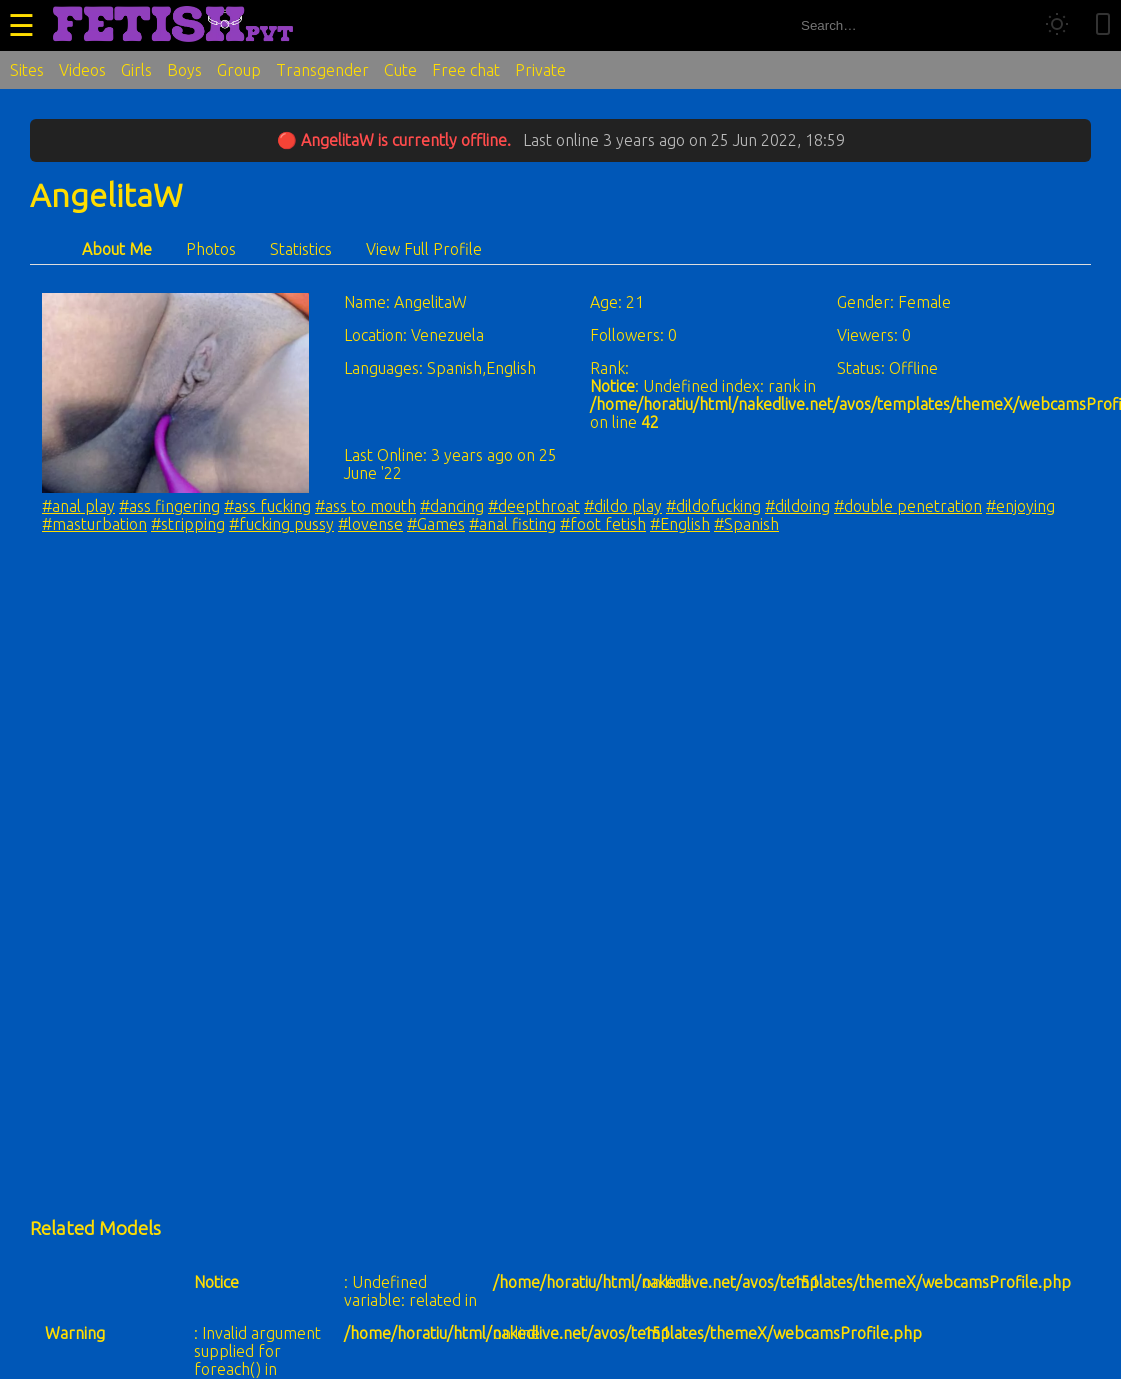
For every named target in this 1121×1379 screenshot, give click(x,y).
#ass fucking (267, 506)
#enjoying (1020, 506)
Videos (82, 70)
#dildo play (623, 506)
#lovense (370, 524)
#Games (436, 524)
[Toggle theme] (1057, 25)
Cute (400, 70)
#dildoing (797, 506)
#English (680, 524)
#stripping (188, 524)
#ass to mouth (365, 506)
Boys (184, 70)
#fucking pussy (281, 524)
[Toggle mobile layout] (1103, 25)
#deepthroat (534, 506)
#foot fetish (603, 524)
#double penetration (908, 506)
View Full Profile (424, 249)
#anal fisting (512, 524)
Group (239, 70)
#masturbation (94, 524)
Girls (136, 70)
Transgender (322, 70)
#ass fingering (169, 506)
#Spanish (746, 524)
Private (540, 70)
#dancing (452, 506)
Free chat (466, 70)
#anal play (78, 506)
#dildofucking (713, 506)
